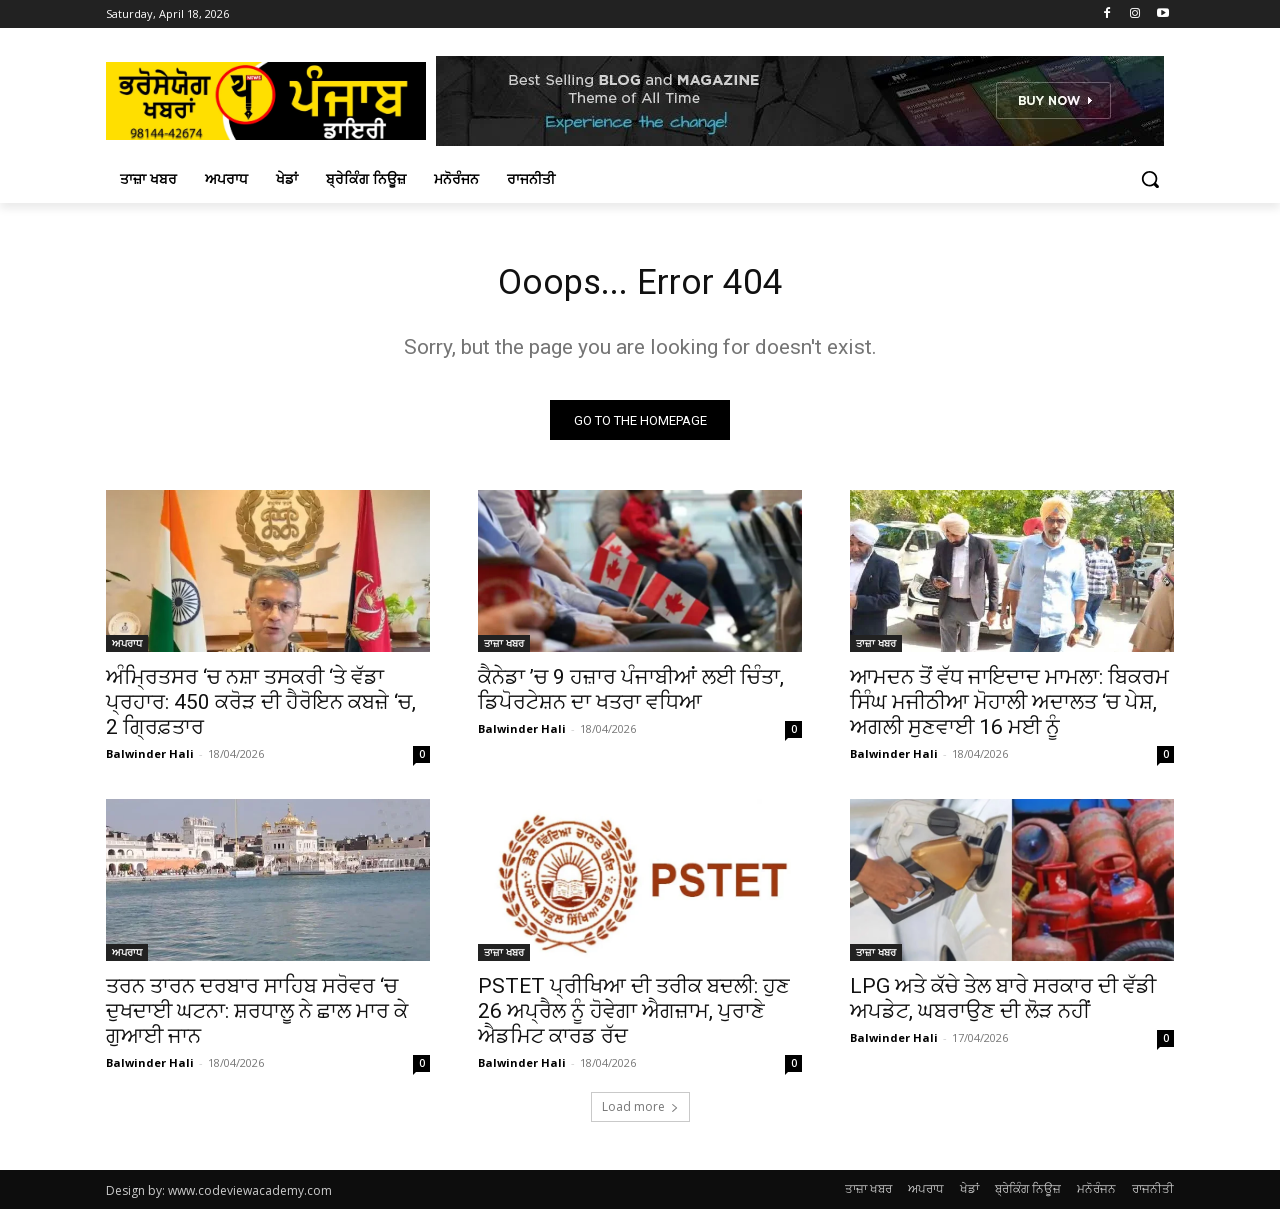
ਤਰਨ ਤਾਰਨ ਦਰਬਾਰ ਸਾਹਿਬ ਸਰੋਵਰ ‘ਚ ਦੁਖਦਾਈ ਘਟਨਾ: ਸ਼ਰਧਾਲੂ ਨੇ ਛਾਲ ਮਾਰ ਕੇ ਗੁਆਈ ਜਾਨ (257, 1018)
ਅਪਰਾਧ (127, 650)
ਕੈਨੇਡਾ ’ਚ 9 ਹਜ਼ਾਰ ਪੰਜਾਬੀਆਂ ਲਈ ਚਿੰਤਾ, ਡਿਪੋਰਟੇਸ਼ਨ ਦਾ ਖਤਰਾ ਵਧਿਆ (631, 696)
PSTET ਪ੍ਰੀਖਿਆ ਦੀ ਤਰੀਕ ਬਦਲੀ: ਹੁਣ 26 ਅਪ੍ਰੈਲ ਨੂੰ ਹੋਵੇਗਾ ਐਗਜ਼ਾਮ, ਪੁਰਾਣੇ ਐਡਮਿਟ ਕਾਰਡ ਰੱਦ (634, 1018)
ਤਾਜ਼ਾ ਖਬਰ (504, 650)
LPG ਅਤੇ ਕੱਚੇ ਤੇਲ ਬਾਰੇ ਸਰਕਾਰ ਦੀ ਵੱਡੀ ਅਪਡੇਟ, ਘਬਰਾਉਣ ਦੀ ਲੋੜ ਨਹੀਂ (1003, 1005)
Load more (640, 1113)
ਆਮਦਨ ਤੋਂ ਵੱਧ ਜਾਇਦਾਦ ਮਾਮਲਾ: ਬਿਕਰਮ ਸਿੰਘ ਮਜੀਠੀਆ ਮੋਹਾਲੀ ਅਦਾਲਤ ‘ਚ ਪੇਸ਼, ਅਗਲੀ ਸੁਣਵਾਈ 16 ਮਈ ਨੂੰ (1009, 709)
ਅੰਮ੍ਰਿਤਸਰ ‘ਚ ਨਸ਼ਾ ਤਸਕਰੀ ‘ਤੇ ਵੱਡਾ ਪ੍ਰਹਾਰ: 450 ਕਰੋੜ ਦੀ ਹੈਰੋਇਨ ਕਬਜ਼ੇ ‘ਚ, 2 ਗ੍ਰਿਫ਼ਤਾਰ (261, 709)
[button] (1150, 179)
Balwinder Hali (150, 760)
